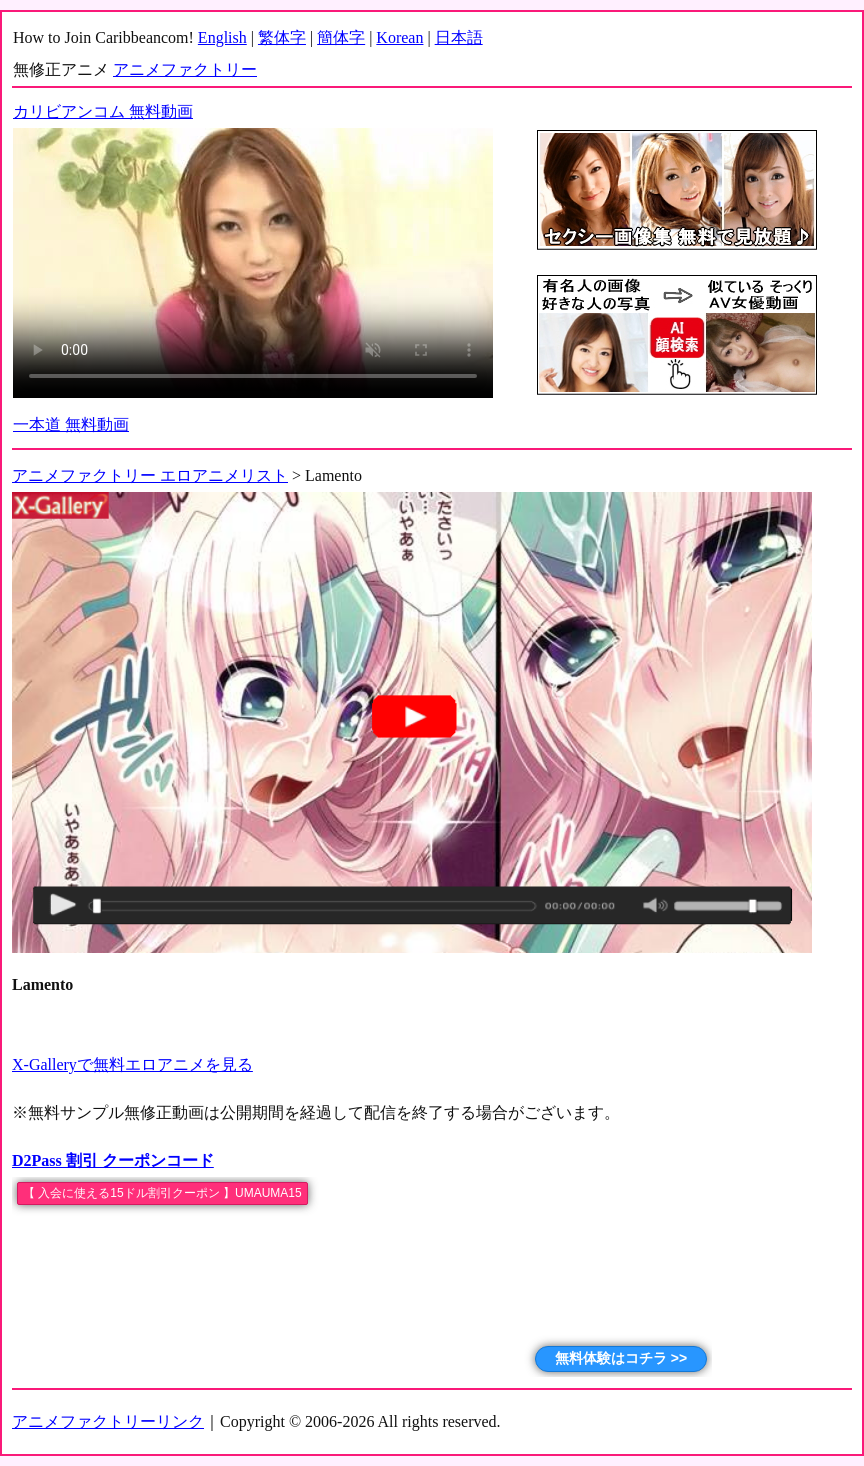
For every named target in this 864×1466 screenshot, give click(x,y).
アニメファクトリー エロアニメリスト (150, 475)
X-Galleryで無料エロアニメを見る (132, 1064)
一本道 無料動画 (71, 424)
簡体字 (341, 37)
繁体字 (282, 37)
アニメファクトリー (185, 69)
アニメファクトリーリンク (108, 1421)
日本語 (459, 37)
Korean (399, 37)
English (222, 37)
